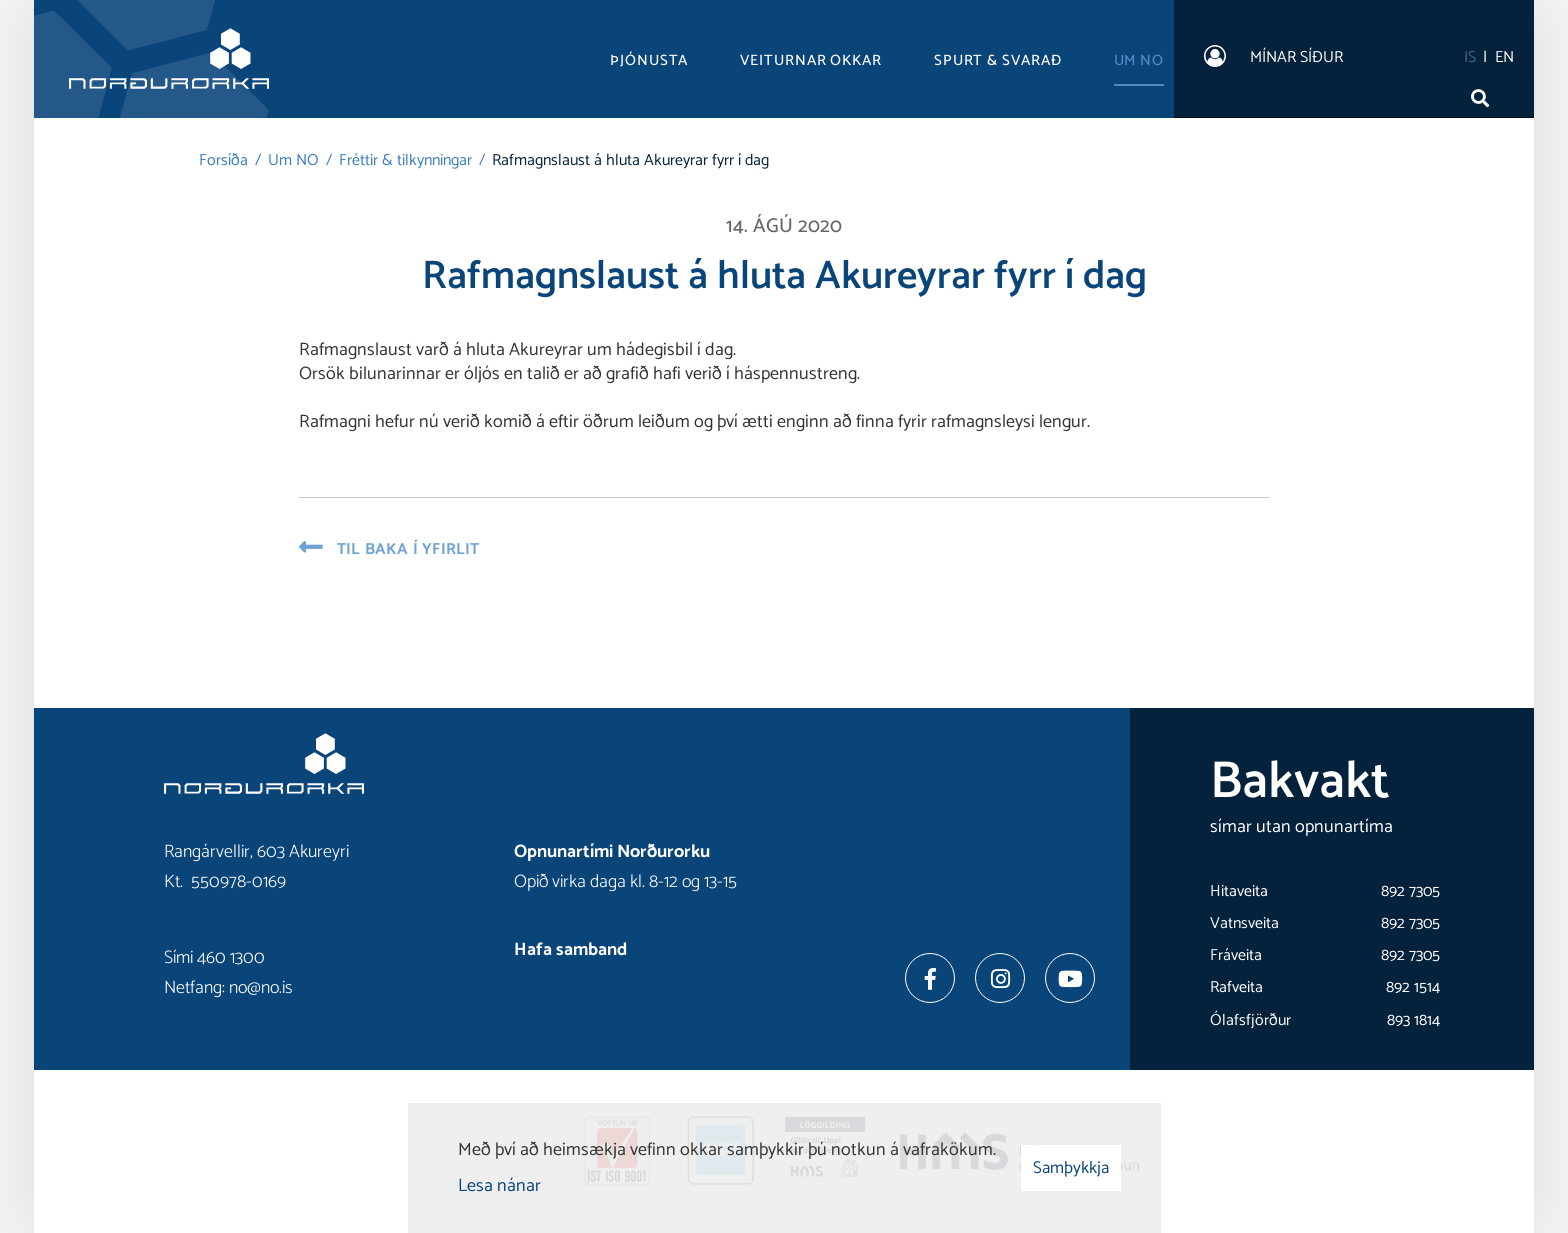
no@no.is (261, 988)
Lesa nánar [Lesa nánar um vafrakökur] (499, 1186)
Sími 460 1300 (214, 958)
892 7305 (1410, 891)
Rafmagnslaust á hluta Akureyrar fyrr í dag (630, 160)
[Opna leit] (1484, 93)
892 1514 (1413, 987)
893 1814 (1413, 1020)
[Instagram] (1000, 978)
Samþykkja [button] (1071, 1168)
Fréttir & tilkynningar (405, 160)
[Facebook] (930, 978)
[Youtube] (1070, 978)
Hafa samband (570, 950)
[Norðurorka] (169, 59)
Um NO (293, 160)
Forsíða (223, 160)
